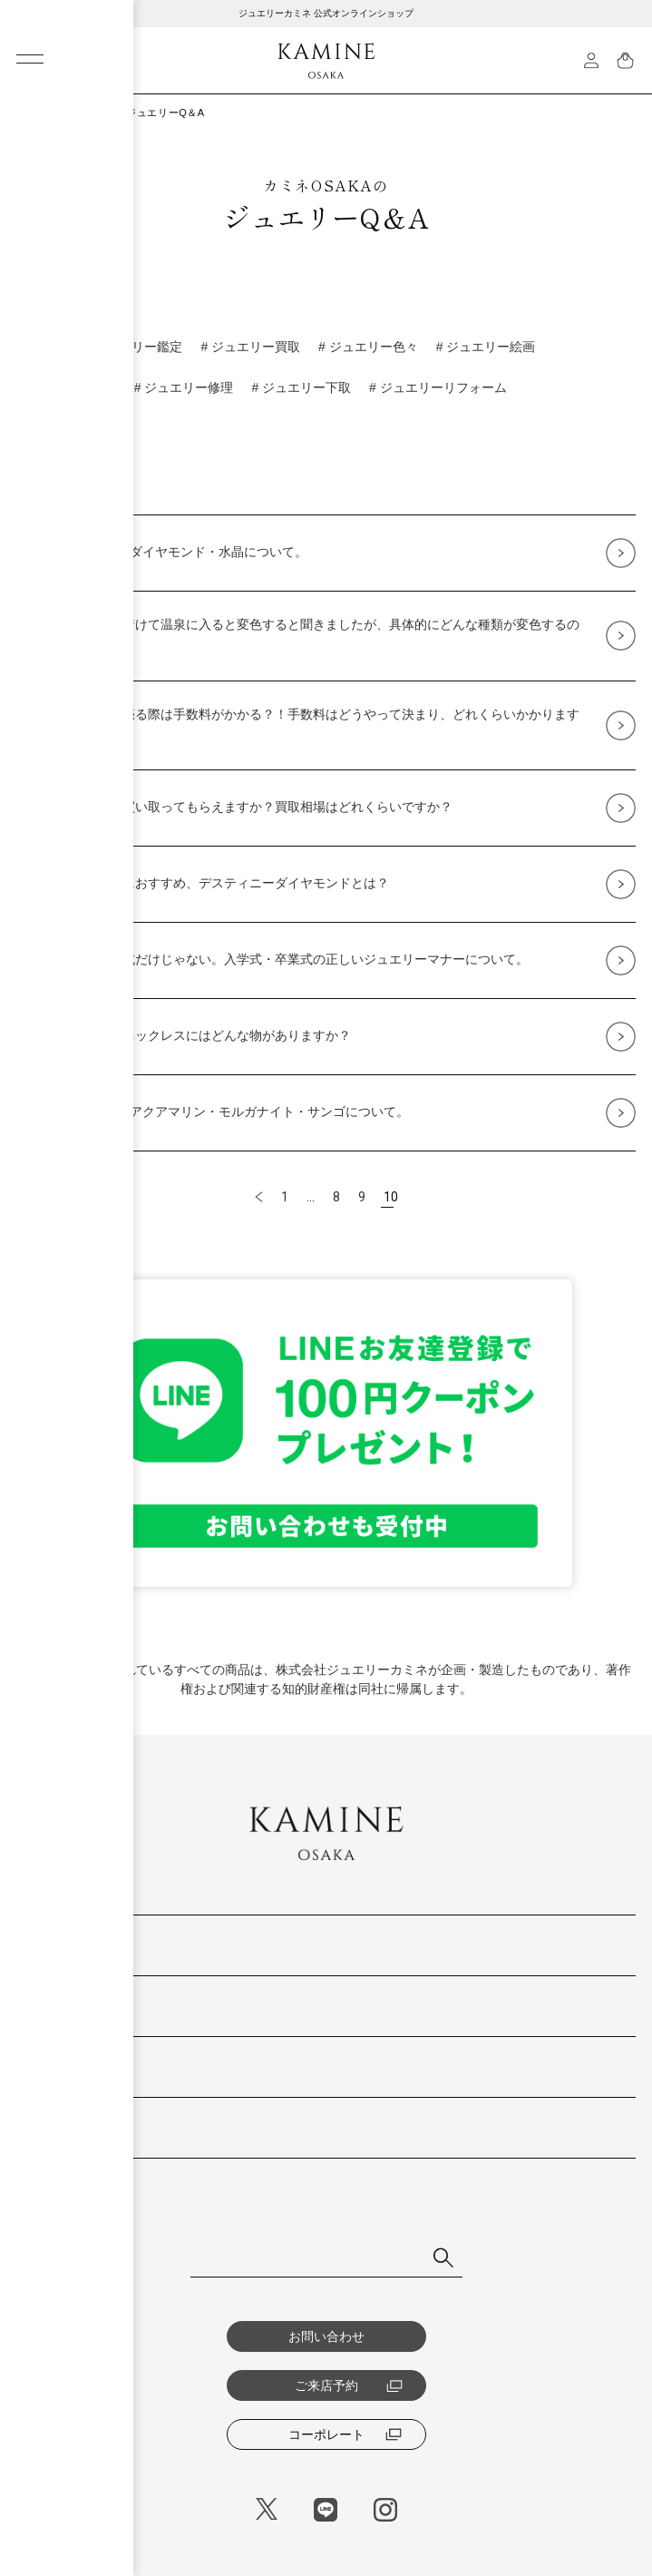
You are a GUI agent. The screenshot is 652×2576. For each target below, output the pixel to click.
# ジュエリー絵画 (486, 346)
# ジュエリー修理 (184, 387)
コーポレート (345, 2434)
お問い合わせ (326, 2336)
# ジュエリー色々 (368, 346)
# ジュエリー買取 (250, 346)
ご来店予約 (349, 2385)
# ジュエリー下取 (301, 387)
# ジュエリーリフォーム (438, 387)
